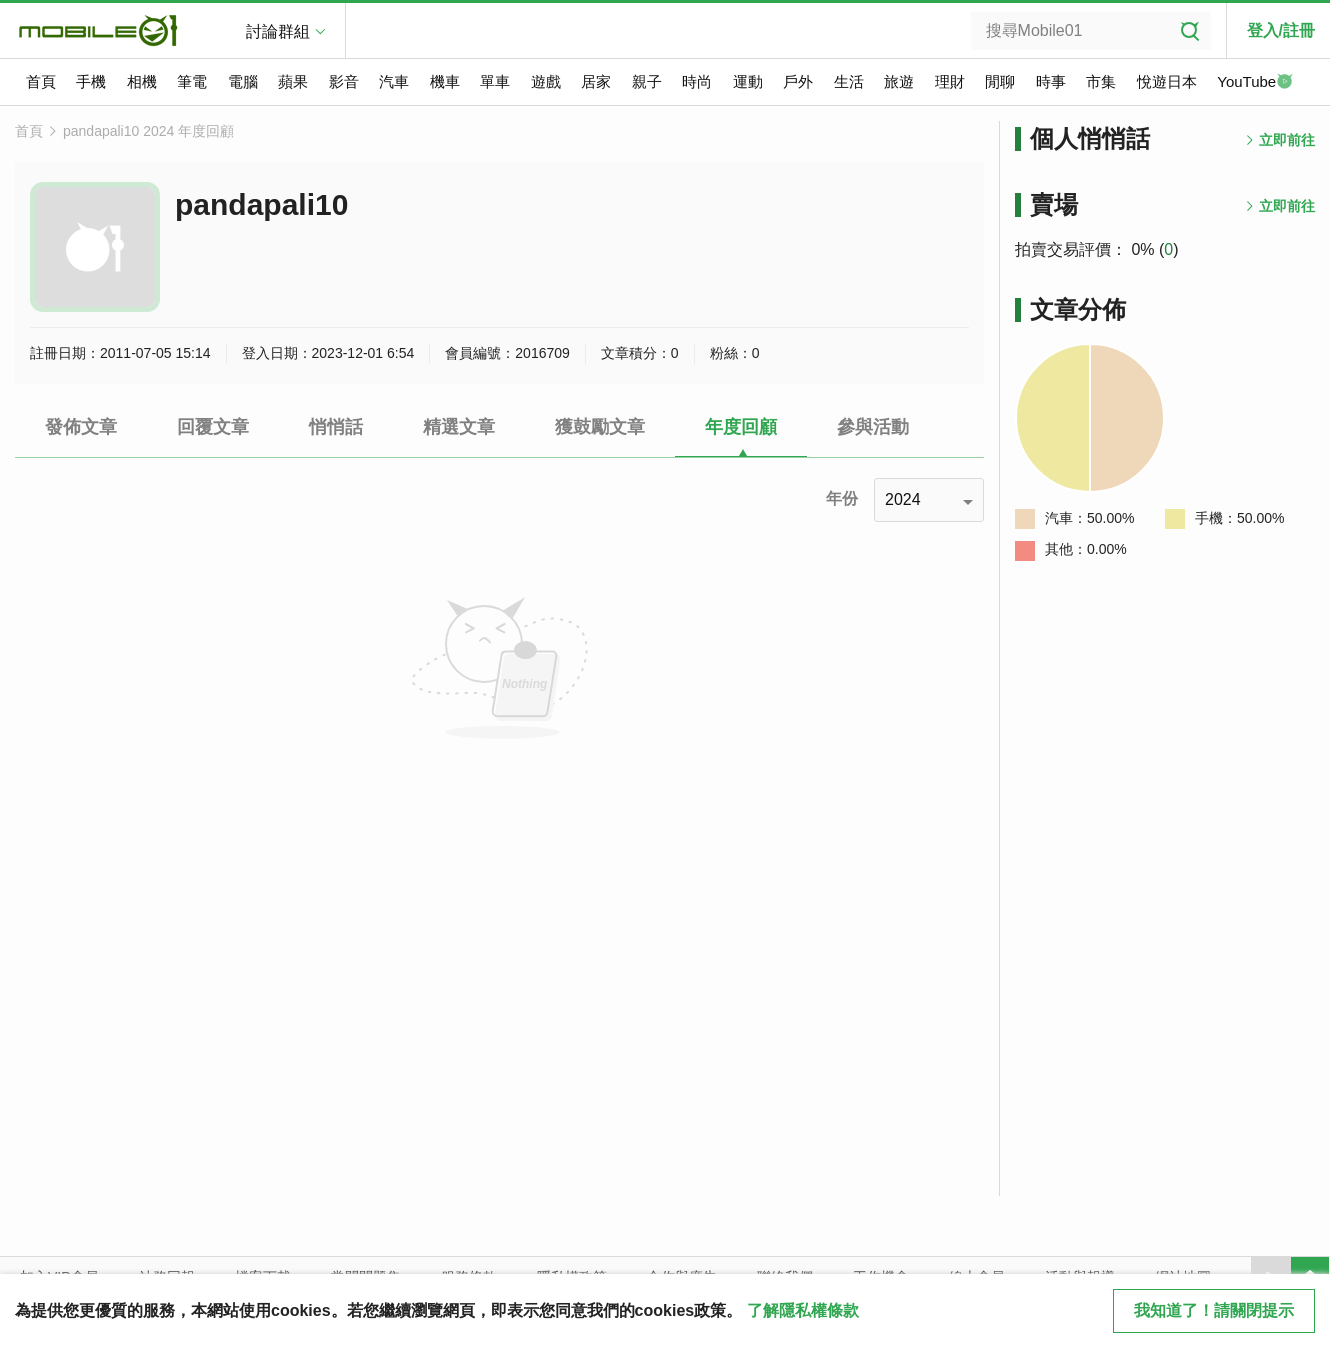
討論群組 (278, 31)
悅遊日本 (1167, 81)
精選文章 (459, 427)
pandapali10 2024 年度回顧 (148, 131)
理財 (950, 81)
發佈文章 (81, 427)
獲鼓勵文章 (600, 427)
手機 (91, 81)
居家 (596, 81)
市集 (1101, 81)
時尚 (697, 81)
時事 (1051, 81)
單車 (495, 81)
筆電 (192, 81)
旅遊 (899, 81)
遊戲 (546, 81)
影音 (344, 81)
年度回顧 (741, 427)
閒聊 (1000, 81)
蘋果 (293, 81)
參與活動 (873, 427)
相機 (142, 81)
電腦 (243, 81)
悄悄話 (336, 427)
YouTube (1255, 83)
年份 (842, 498)
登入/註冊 (1281, 30)
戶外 (798, 81)
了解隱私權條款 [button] (803, 1310)
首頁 (41, 81)
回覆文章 (213, 427)
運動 (748, 81)
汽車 (394, 81)
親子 (647, 81)
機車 (445, 81)
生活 (849, 81)
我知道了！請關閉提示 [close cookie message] (1214, 1310)
